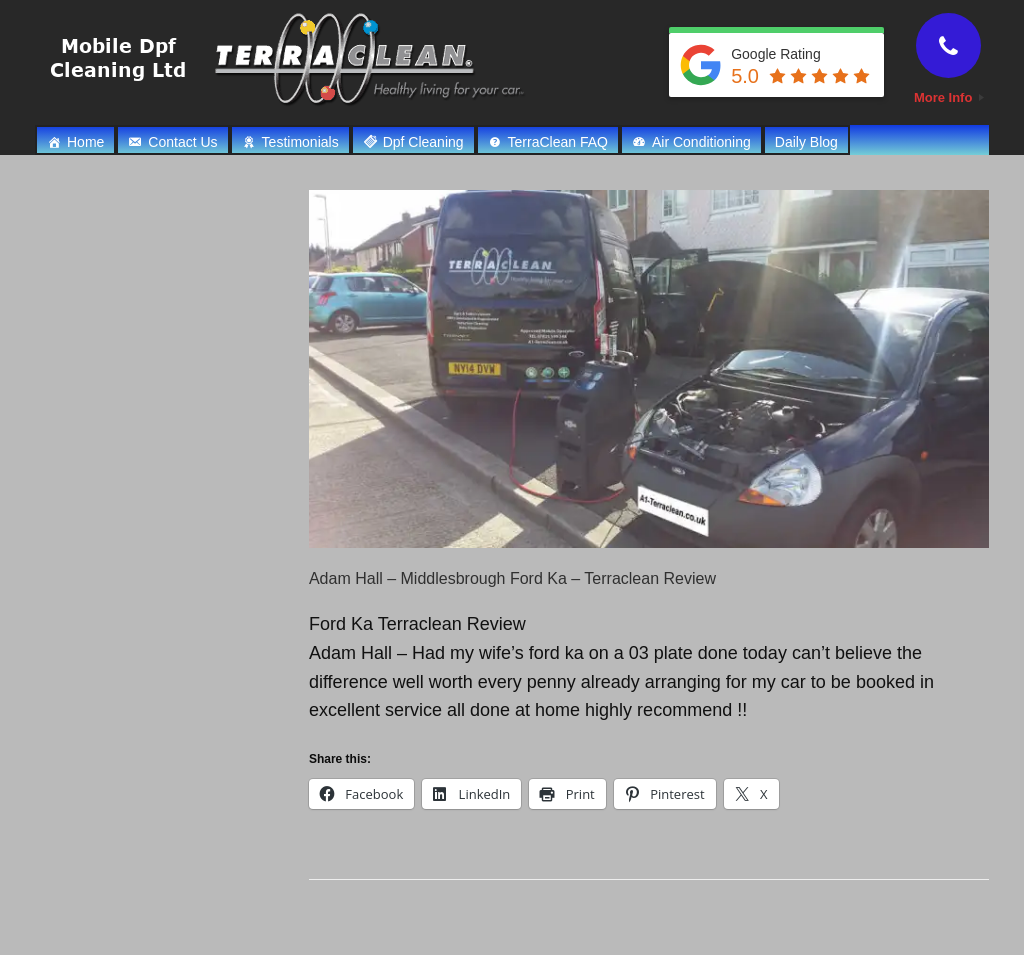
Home (85, 142)
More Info (949, 97)
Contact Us (182, 142)
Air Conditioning (701, 142)
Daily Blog (806, 142)
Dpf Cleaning (423, 142)
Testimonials (300, 142)
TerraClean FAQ (558, 142)
